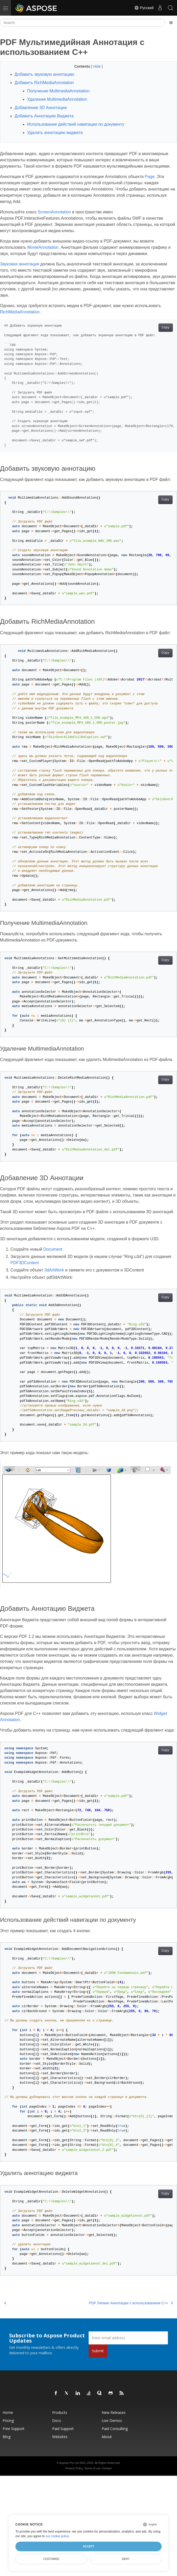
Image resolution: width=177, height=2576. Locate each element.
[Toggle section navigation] (171, 23)
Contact (107, 2468)
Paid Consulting (115, 2428)
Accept (88, 2546)
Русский (144, 7)
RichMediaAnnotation (20, 312)
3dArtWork (54, 1270)
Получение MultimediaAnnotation (58, 91)
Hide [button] (97, 66)
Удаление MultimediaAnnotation (57, 99)
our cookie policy (57, 2536)
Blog (6, 2436)
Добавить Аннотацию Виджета (44, 116)
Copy (165, 327)
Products (59, 2412)
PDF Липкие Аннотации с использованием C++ (131, 2303)
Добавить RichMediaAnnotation (44, 82)
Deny (126, 2558)
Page (149, 176)
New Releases (114, 2412)
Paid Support (63, 2428)
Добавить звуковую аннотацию (44, 74)
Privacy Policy (74, 2468)
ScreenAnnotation (54, 212)
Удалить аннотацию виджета (55, 132)
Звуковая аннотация (19, 264)
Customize (51, 2558)
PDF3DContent (24, 1263)
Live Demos (112, 2420)
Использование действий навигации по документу (75, 124)
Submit (98, 2350)
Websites (60, 2436)
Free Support (14, 2428)
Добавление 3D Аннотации (41, 107)
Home (8, 2412)
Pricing (8, 2420)
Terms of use (92, 2468)
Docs (56, 2420)
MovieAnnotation (42, 247)
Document (52, 1249)
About (107, 2436)
